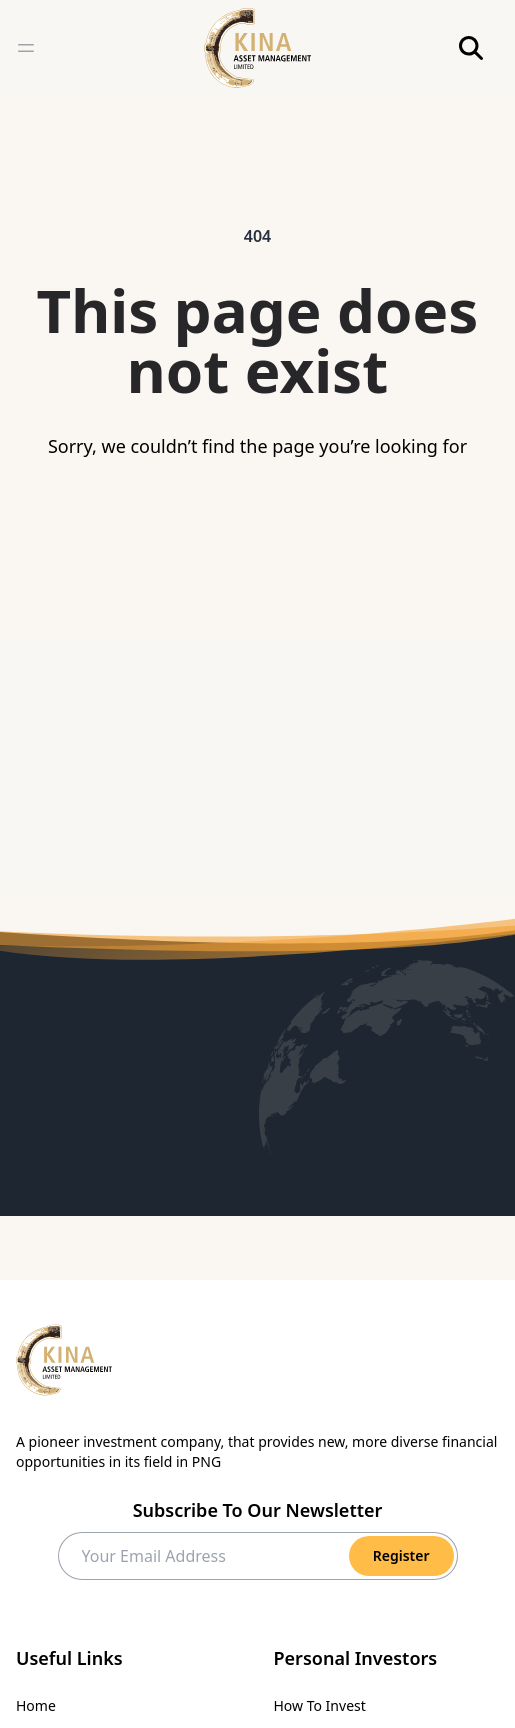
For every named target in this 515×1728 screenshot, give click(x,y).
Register (401, 1555)
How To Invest (320, 1705)
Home (36, 1705)
